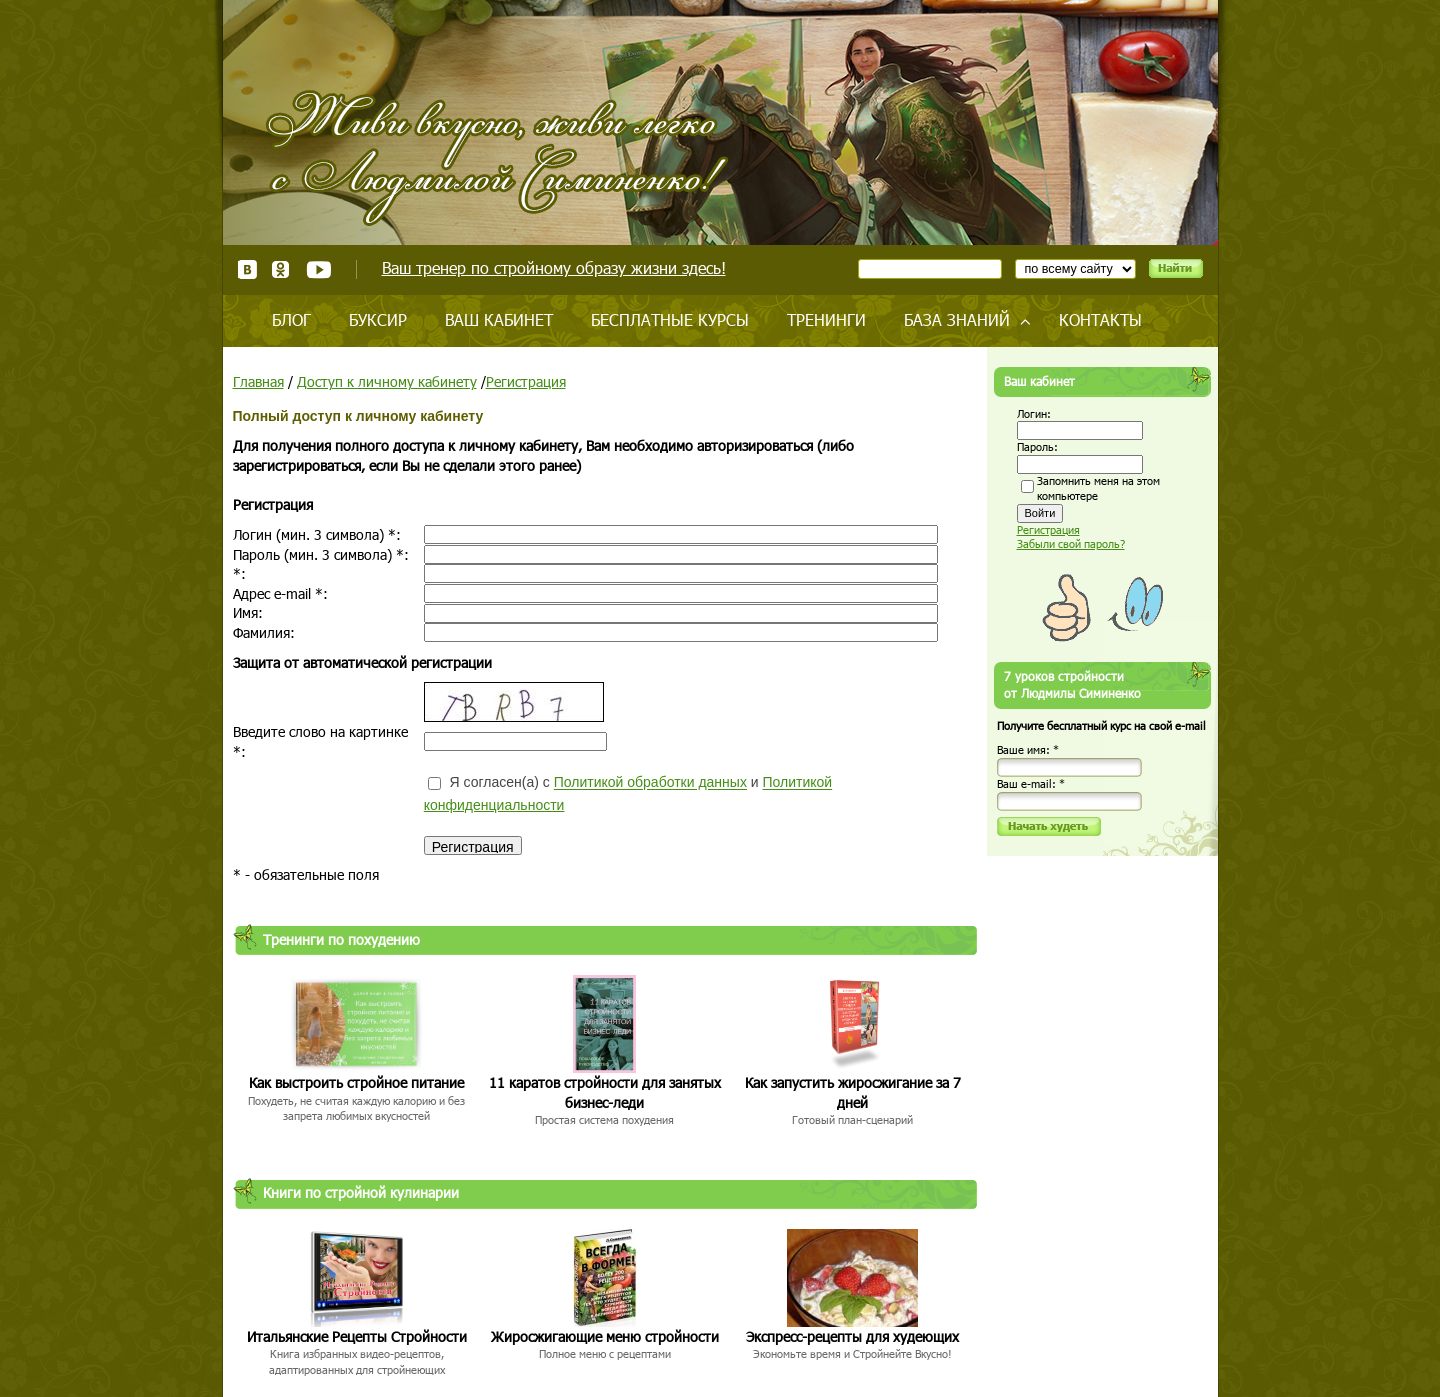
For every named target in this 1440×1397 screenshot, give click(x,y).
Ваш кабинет (499, 319)
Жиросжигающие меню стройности (605, 1336)
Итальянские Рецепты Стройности (357, 1336)
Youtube (318, 269)
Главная (258, 381)
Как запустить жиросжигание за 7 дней (853, 1092)
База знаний (957, 319)
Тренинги (826, 319)
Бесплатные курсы (670, 319)
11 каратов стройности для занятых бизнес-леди (605, 1092)
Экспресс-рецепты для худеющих (852, 1336)
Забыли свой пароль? (1071, 543)
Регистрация (526, 381)
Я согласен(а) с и (628, 793)
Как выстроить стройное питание (356, 1082)
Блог (291, 319)
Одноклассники (281, 269)
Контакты (1100, 319)
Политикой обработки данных (650, 783)
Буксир (378, 319)
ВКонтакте (247, 269)
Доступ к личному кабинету (387, 381)
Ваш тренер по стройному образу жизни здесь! (554, 267)
